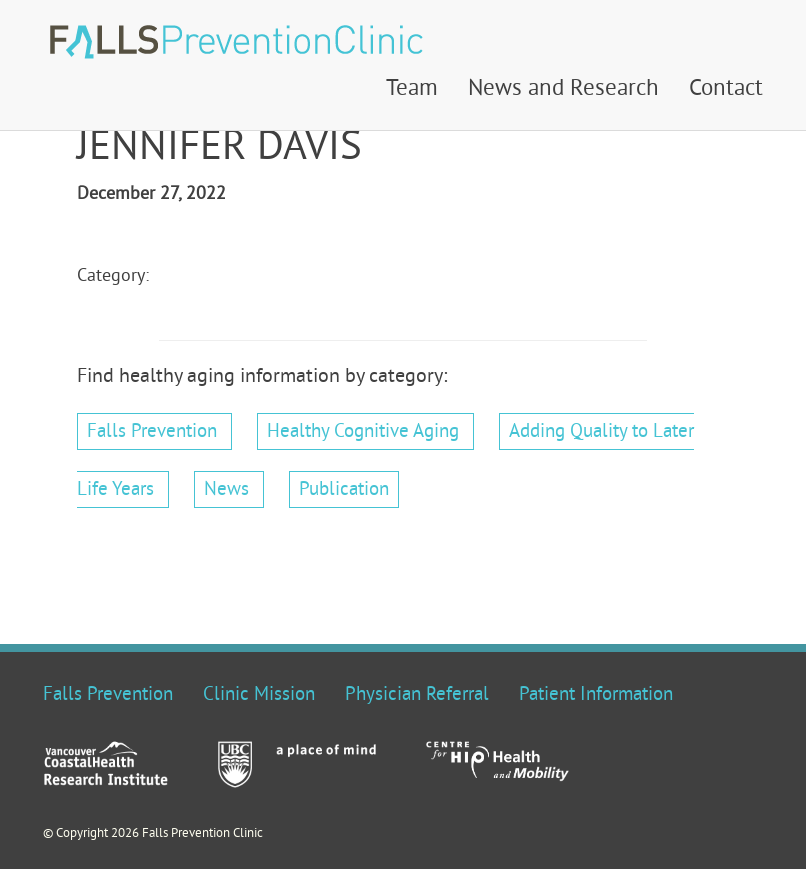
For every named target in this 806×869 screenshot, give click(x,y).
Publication (344, 490)
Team (412, 89)
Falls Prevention (152, 432)
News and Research (563, 89)
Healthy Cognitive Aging (363, 432)
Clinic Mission (259, 695)
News (226, 490)
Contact (726, 89)
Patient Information (596, 695)
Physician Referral (417, 695)
